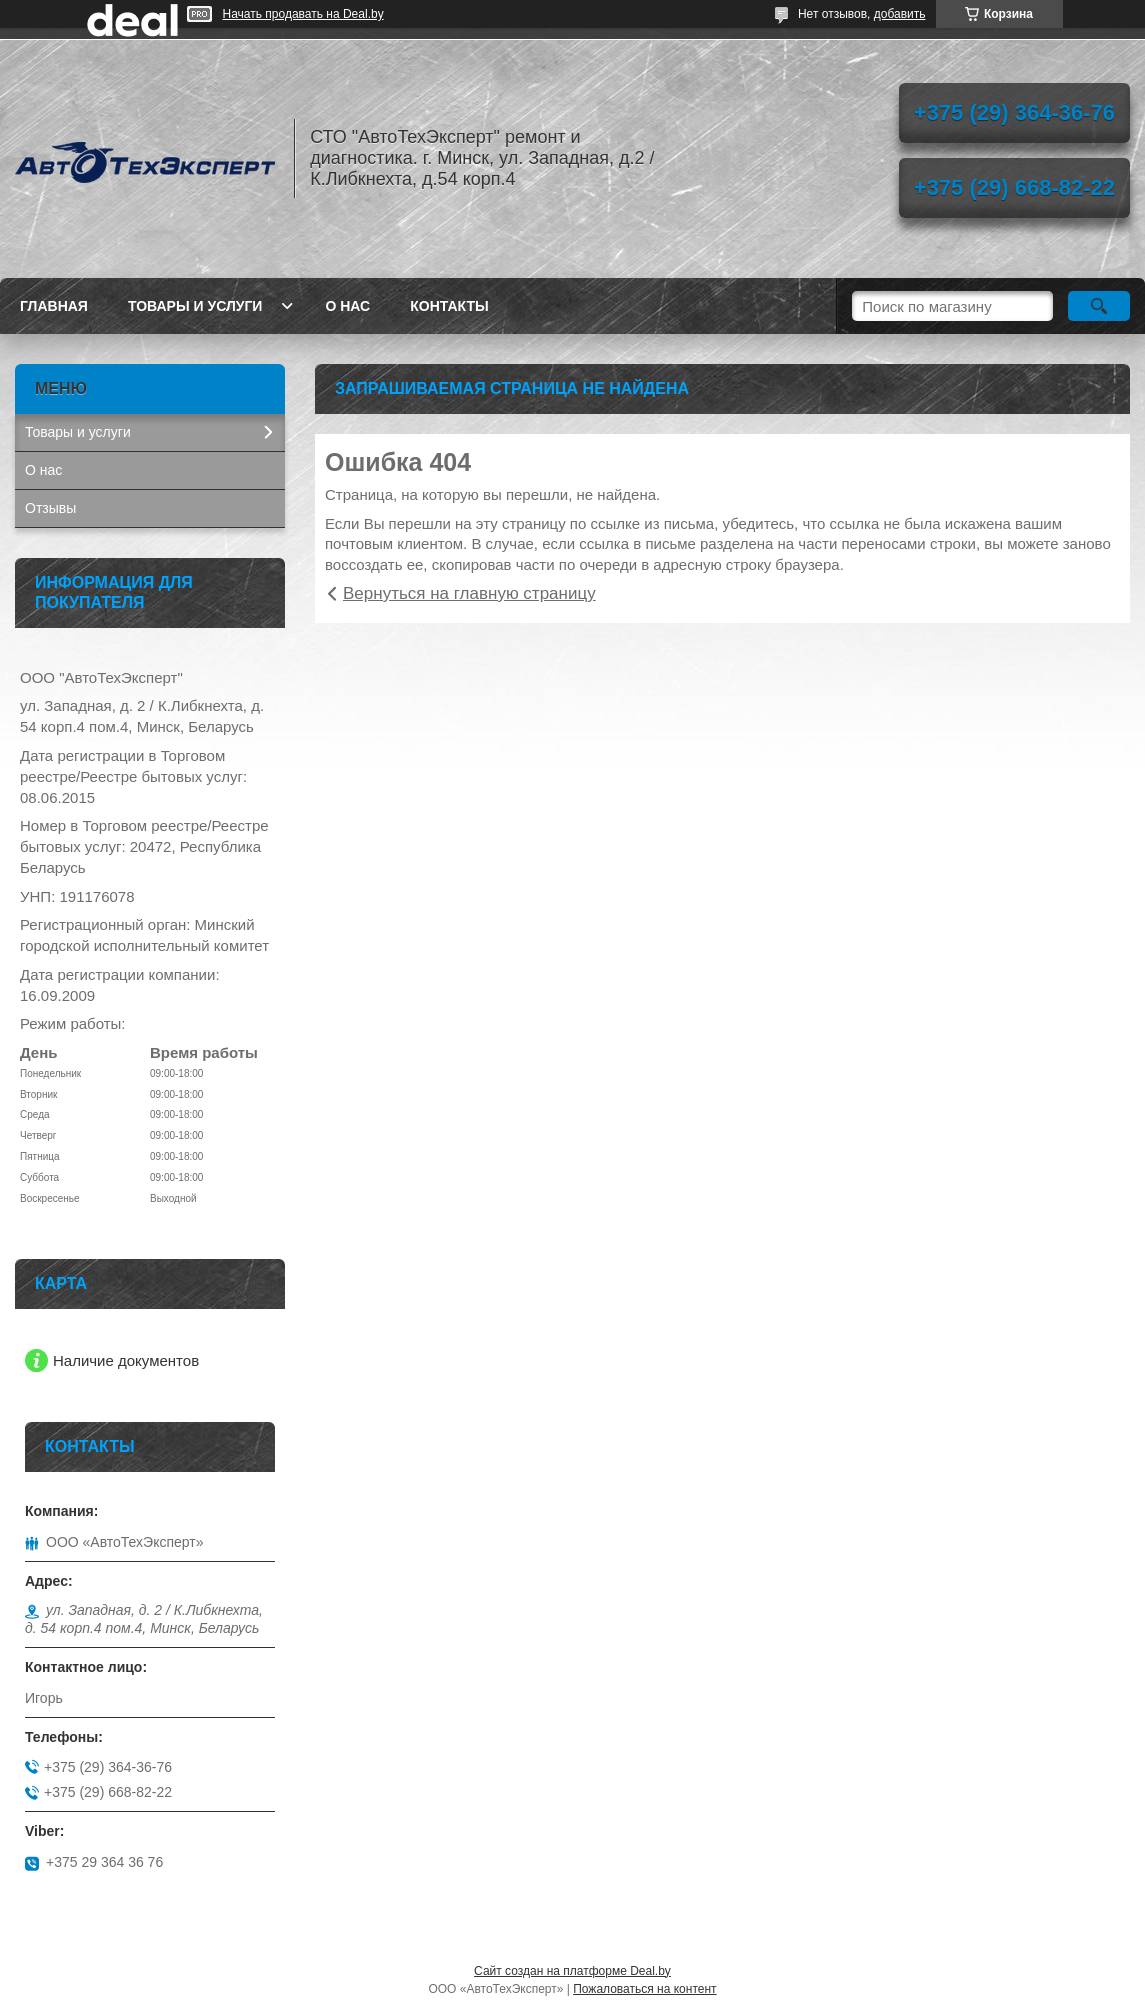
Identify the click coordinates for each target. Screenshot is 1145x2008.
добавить (900, 14)
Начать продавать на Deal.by (303, 14)
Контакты (449, 306)
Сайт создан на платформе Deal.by (572, 1971)
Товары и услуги (195, 306)
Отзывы (50, 508)
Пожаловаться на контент (644, 1989)
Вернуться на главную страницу (469, 593)
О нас (347, 306)
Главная (54, 306)
